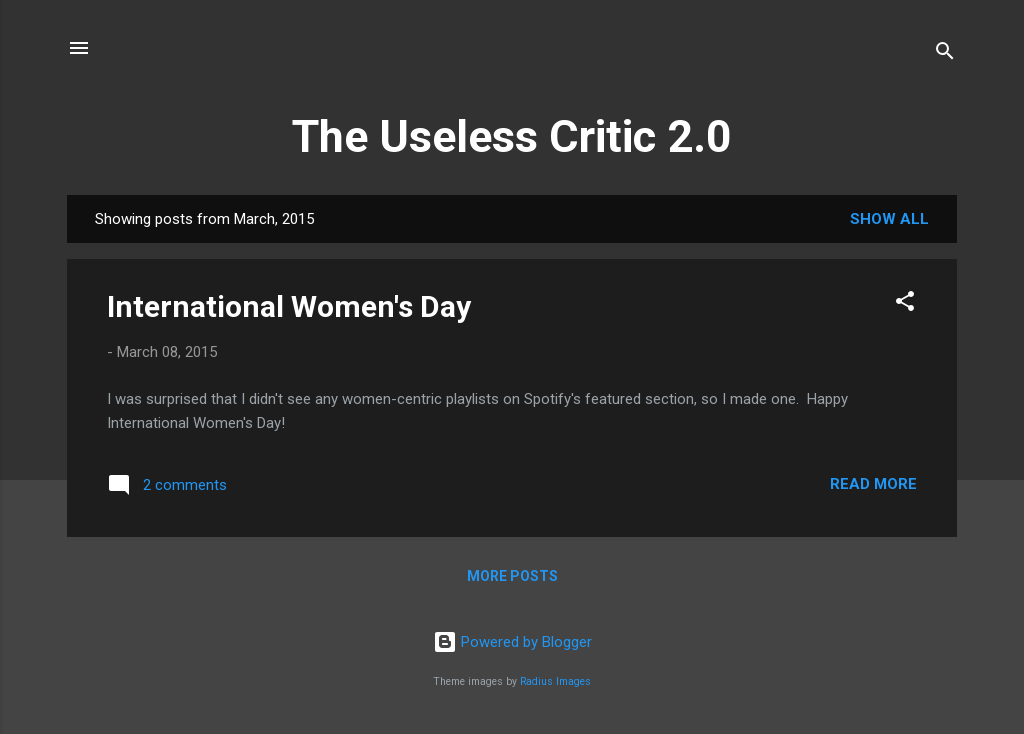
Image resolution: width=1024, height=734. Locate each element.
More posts (512, 576)
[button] (905, 304)
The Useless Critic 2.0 (512, 136)
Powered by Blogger (512, 642)
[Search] (945, 54)
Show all (889, 219)
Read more (873, 484)
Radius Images (555, 681)
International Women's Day (289, 306)
